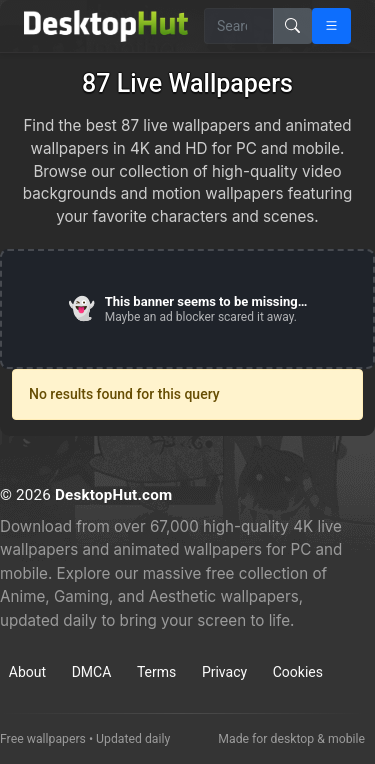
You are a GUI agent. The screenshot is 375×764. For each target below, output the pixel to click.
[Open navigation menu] (331, 26)
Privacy (224, 672)
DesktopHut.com (113, 495)
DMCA (92, 672)
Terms (156, 672)
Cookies (298, 672)
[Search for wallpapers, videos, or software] (239, 26)
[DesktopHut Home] (106, 26)
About (27, 672)
